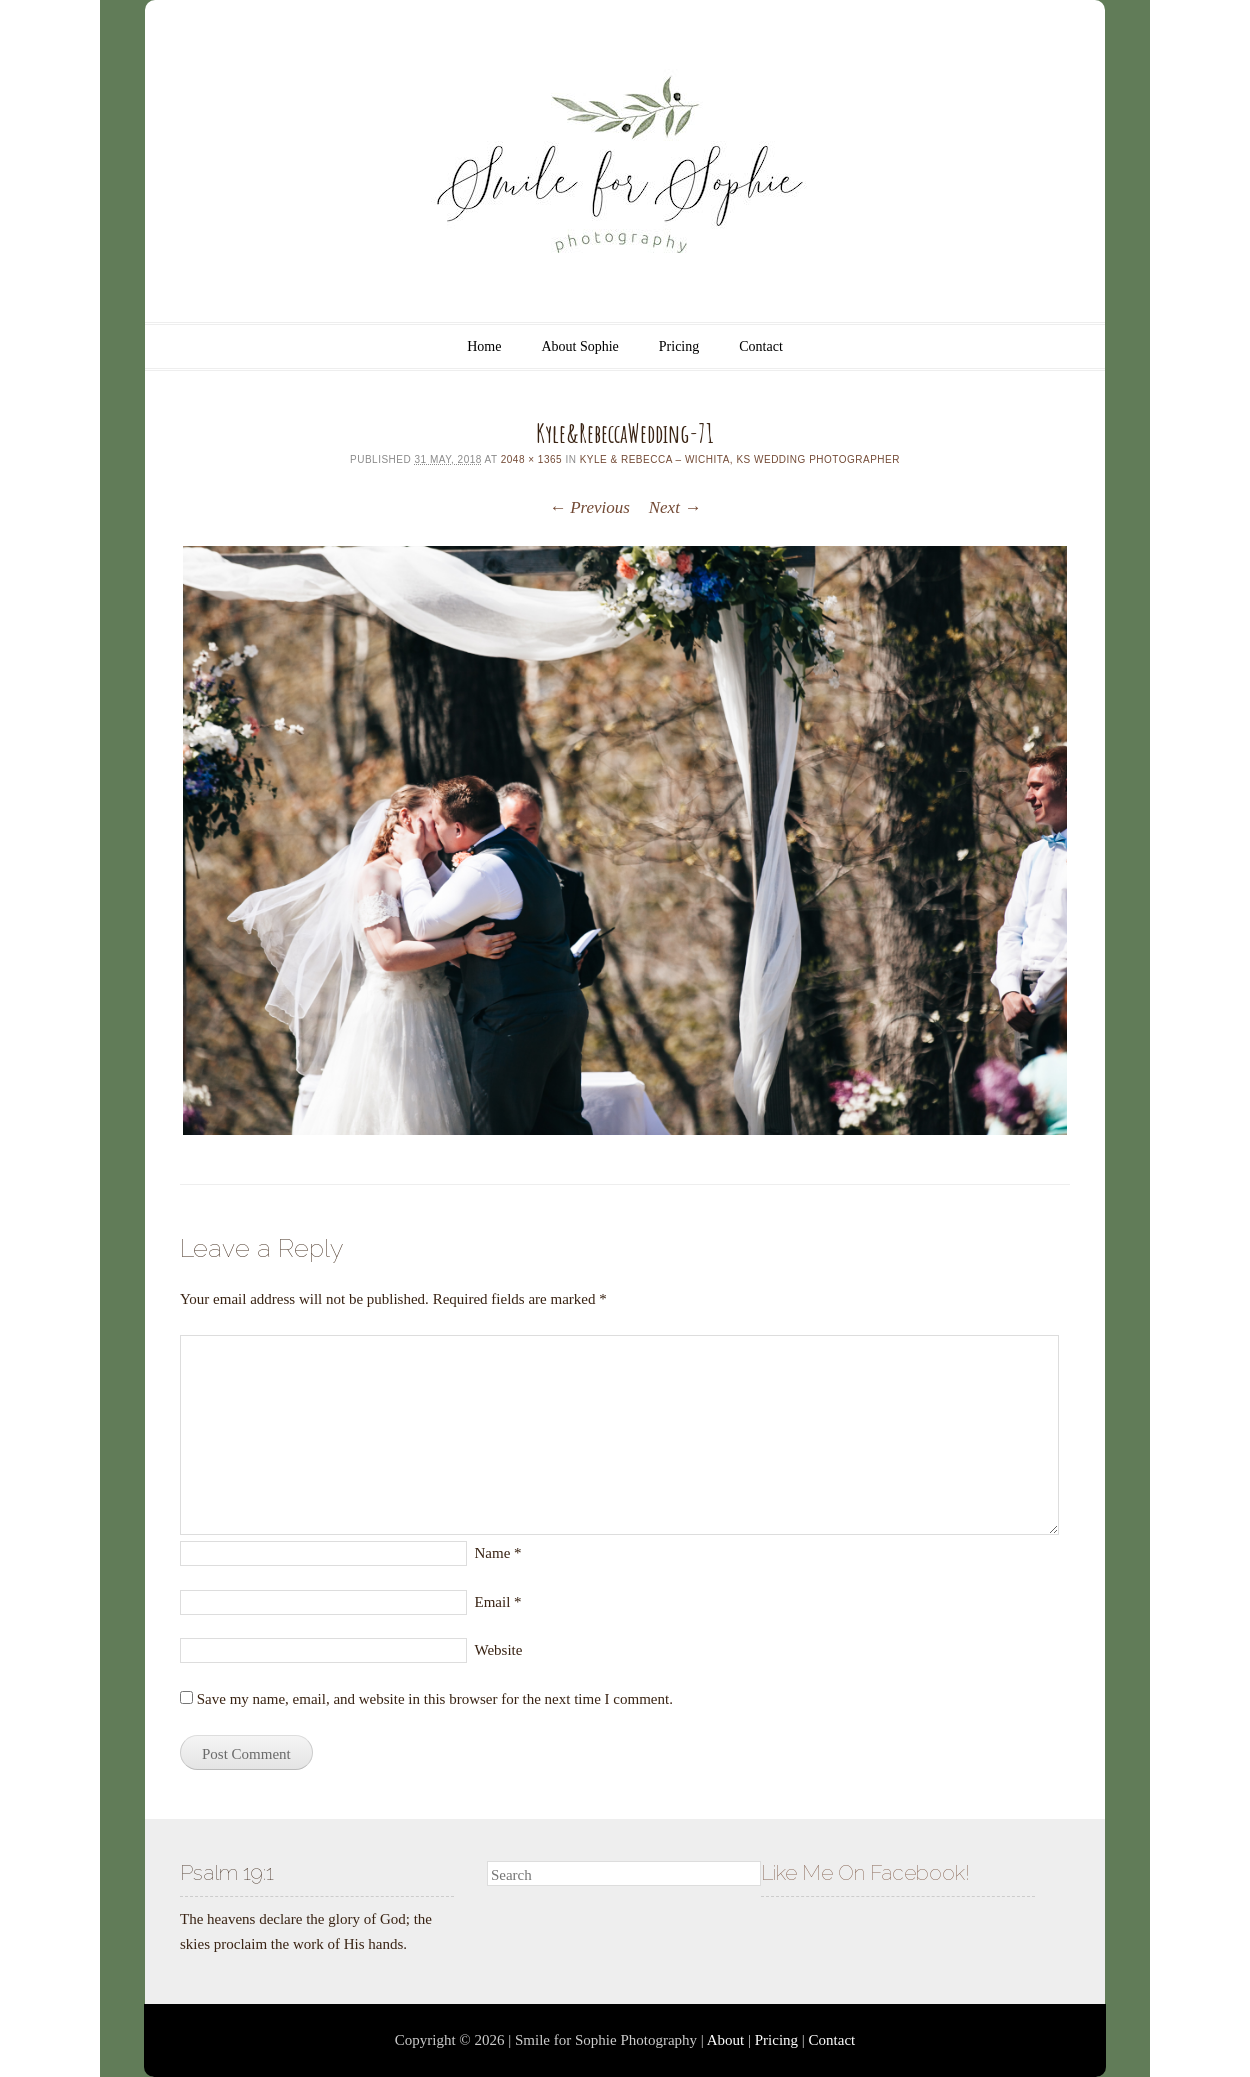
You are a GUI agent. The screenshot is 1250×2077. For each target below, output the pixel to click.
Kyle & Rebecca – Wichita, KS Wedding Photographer (740, 459)
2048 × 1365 (531, 459)
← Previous (589, 507)
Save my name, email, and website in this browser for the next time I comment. (435, 1699)
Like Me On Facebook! (865, 1872)
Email (498, 1602)
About (726, 2040)
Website (499, 1650)
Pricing (679, 346)
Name (498, 1553)
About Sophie (579, 346)
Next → (675, 507)
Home (484, 346)
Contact (761, 346)
